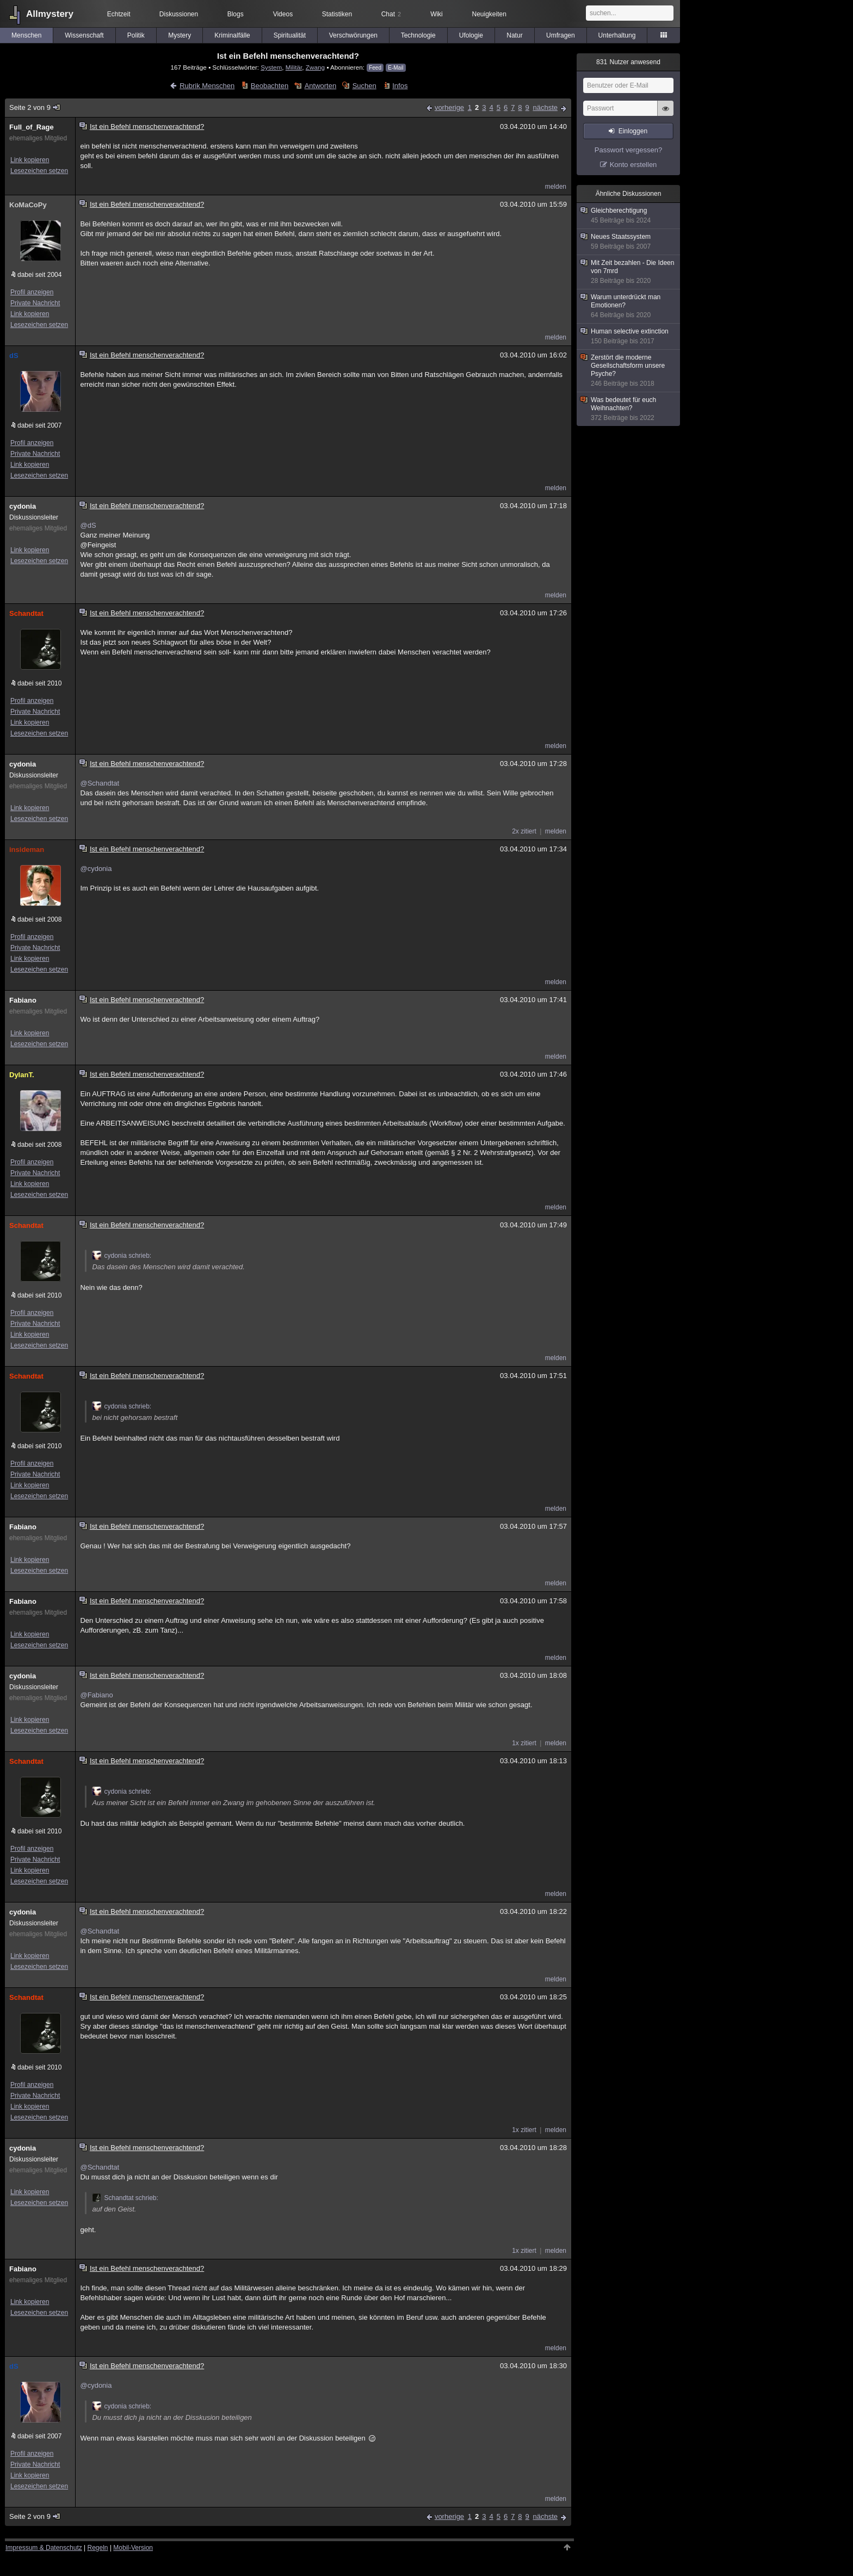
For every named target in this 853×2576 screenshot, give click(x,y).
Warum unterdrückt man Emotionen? (629, 306)
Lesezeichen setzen (39, 171)
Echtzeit (119, 14)
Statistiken (337, 14)
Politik (136, 35)
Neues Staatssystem (629, 242)
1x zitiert (524, 1743)
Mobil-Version (133, 2548)
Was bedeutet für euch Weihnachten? (629, 409)
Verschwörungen (353, 35)
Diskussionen (178, 14)
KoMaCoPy (28, 205)
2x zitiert (524, 831)
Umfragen (560, 35)
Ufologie (471, 35)
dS (13, 355)
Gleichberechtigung (629, 216)
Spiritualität (290, 35)
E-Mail (395, 68)
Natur (514, 35)
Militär (294, 67)
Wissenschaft (84, 35)
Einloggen (633, 131)
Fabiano (22, 1000)
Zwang (315, 67)
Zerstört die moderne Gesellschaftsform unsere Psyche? (629, 371)
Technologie (418, 35)
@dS (88, 525)
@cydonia (96, 868)
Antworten (321, 86)
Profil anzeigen (31, 292)
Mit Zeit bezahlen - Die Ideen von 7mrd (629, 272)
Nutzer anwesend (628, 62)
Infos (399, 86)
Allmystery (49, 14)
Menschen (26, 35)
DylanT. (21, 1075)
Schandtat (26, 613)
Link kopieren (29, 160)
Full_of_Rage (31, 127)
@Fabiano (96, 1695)
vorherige (449, 107)
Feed (375, 68)
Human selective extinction (629, 336)
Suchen (364, 86)
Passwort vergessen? (628, 150)
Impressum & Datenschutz (43, 2548)
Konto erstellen (633, 164)
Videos (283, 14)
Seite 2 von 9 (35, 107)
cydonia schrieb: (121, 1255)
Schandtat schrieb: (125, 2198)
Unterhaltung (617, 35)
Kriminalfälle (232, 35)
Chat (391, 14)
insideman (26, 849)
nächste (545, 107)
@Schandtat (99, 783)
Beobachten (269, 86)
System (271, 67)
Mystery (179, 35)
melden (555, 186)
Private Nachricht (35, 303)
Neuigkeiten (489, 14)
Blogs (235, 14)
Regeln (98, 2548)
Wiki (436, 14)
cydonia (22, 506)
